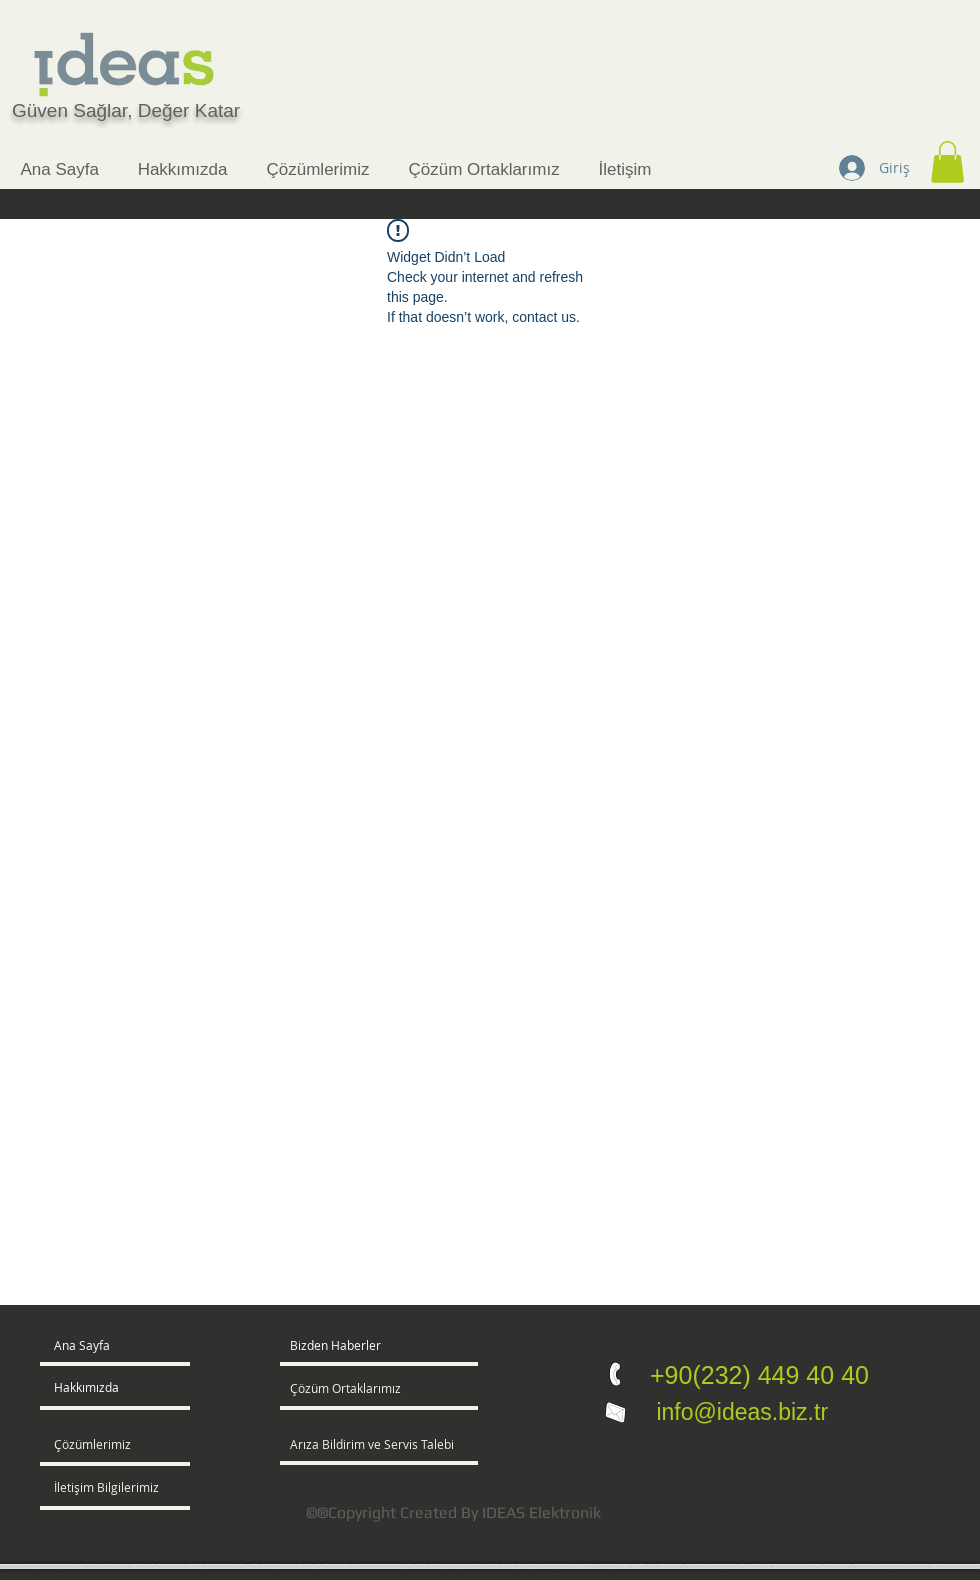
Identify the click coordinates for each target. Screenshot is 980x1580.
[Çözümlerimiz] (111, 1445)
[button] (947, 162)
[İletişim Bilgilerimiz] (111, 1488)
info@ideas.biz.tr (739, 1412)
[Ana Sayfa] (130, 1346)
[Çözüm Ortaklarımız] (350, 1389)
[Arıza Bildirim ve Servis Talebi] (404, 1445)
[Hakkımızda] (130, 1388)
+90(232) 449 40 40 (759, 1375)
